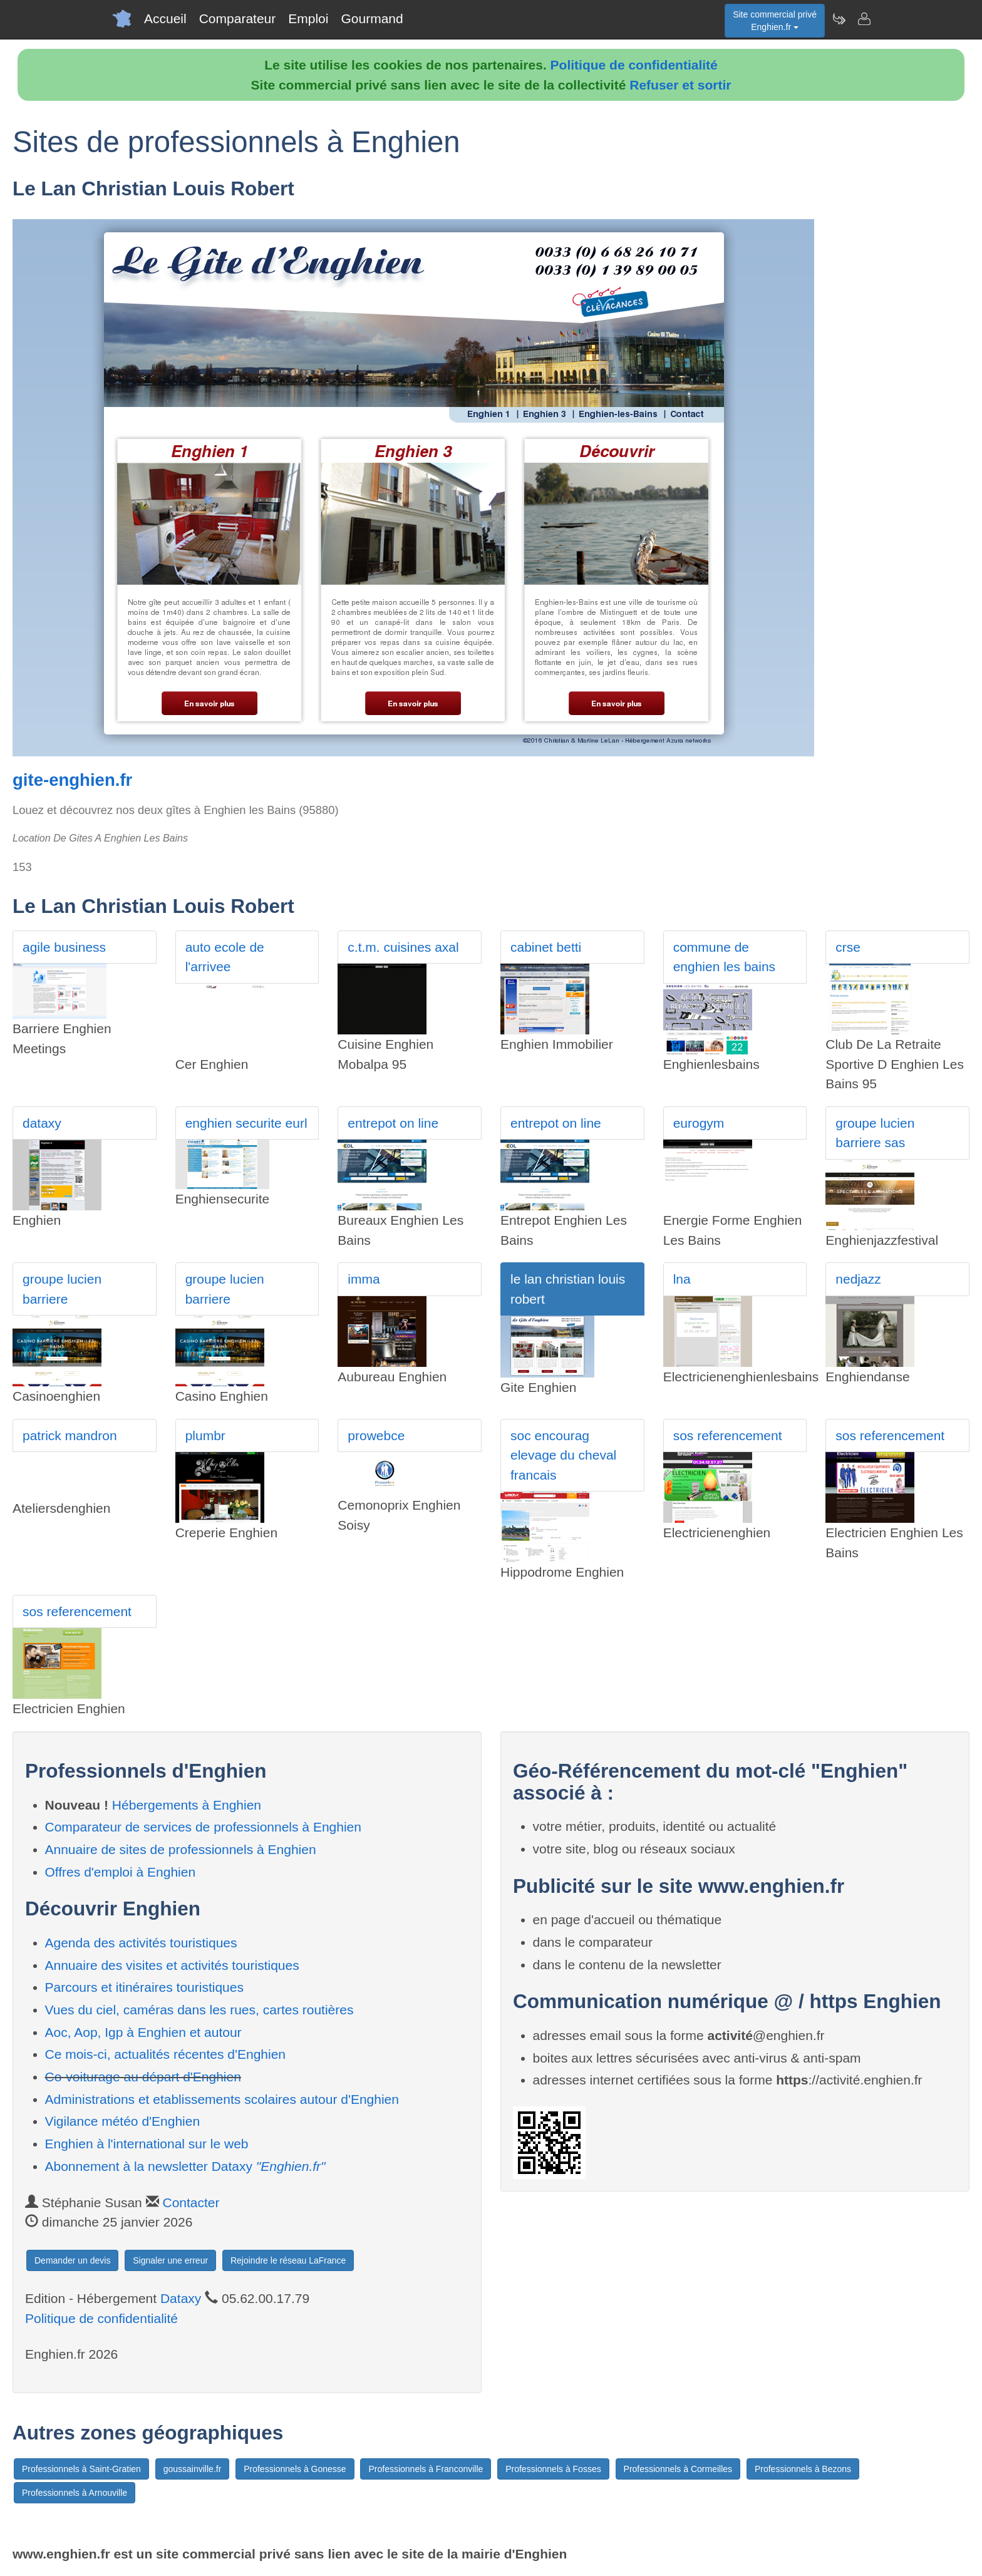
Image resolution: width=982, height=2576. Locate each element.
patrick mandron (70, 1435)
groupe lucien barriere (62, 1289)
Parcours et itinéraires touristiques (144, 1987)
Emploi (308, 18)
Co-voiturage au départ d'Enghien (143, 2076)
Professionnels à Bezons (803, 2469)
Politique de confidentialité (634, 65)
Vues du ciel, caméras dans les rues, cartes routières (199, 2009)
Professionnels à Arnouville (74, 2493)
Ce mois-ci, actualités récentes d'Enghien (165, 2054)
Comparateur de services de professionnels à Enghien (203, 1827)
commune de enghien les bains (724, 957)
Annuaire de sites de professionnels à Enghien (180, 1849)
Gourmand (372, 18)
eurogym (699, 1123)
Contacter (190, 2202)
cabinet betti (545, 947)
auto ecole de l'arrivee (224, 957)
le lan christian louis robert (567, 1289)
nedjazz (858, 1279)
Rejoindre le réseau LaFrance (288, 2260)
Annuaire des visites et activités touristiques (172, 1965)
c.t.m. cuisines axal (403, 947)
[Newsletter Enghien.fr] (838, 19)
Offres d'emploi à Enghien (120, 1872)
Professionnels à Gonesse (295, 2469)
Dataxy (180, 2298)
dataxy (42, 1123)
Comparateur (237, 18)
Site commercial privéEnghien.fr (775, 20)
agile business (64, 947)
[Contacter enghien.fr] (863, 19)
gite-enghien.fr (72, 780)
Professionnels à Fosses (553, 2469)
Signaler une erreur (170, 2260)
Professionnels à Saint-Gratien (81, 2469)
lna (682, 1279)
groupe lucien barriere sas (874, 1133)
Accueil (165, 18)
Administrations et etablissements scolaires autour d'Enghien (222, 2099)
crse (848, 947)
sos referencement (727, 1435)
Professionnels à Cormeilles (678, 2469)
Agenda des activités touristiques (141, 1942)
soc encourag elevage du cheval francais (563, 1455)
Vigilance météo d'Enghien (122, 2121)
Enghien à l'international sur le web (147, 2143)
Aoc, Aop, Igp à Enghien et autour (143, 2032)
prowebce (376, 1435)
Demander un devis (72, 2260)
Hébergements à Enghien (186, 1805)
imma (364, 1279)
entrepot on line (393, 1123)
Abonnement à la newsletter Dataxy (185, 2166)
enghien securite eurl (246, 1123)
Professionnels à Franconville (425, 2469)
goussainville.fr (192, 2469)
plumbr (205, 1435)
